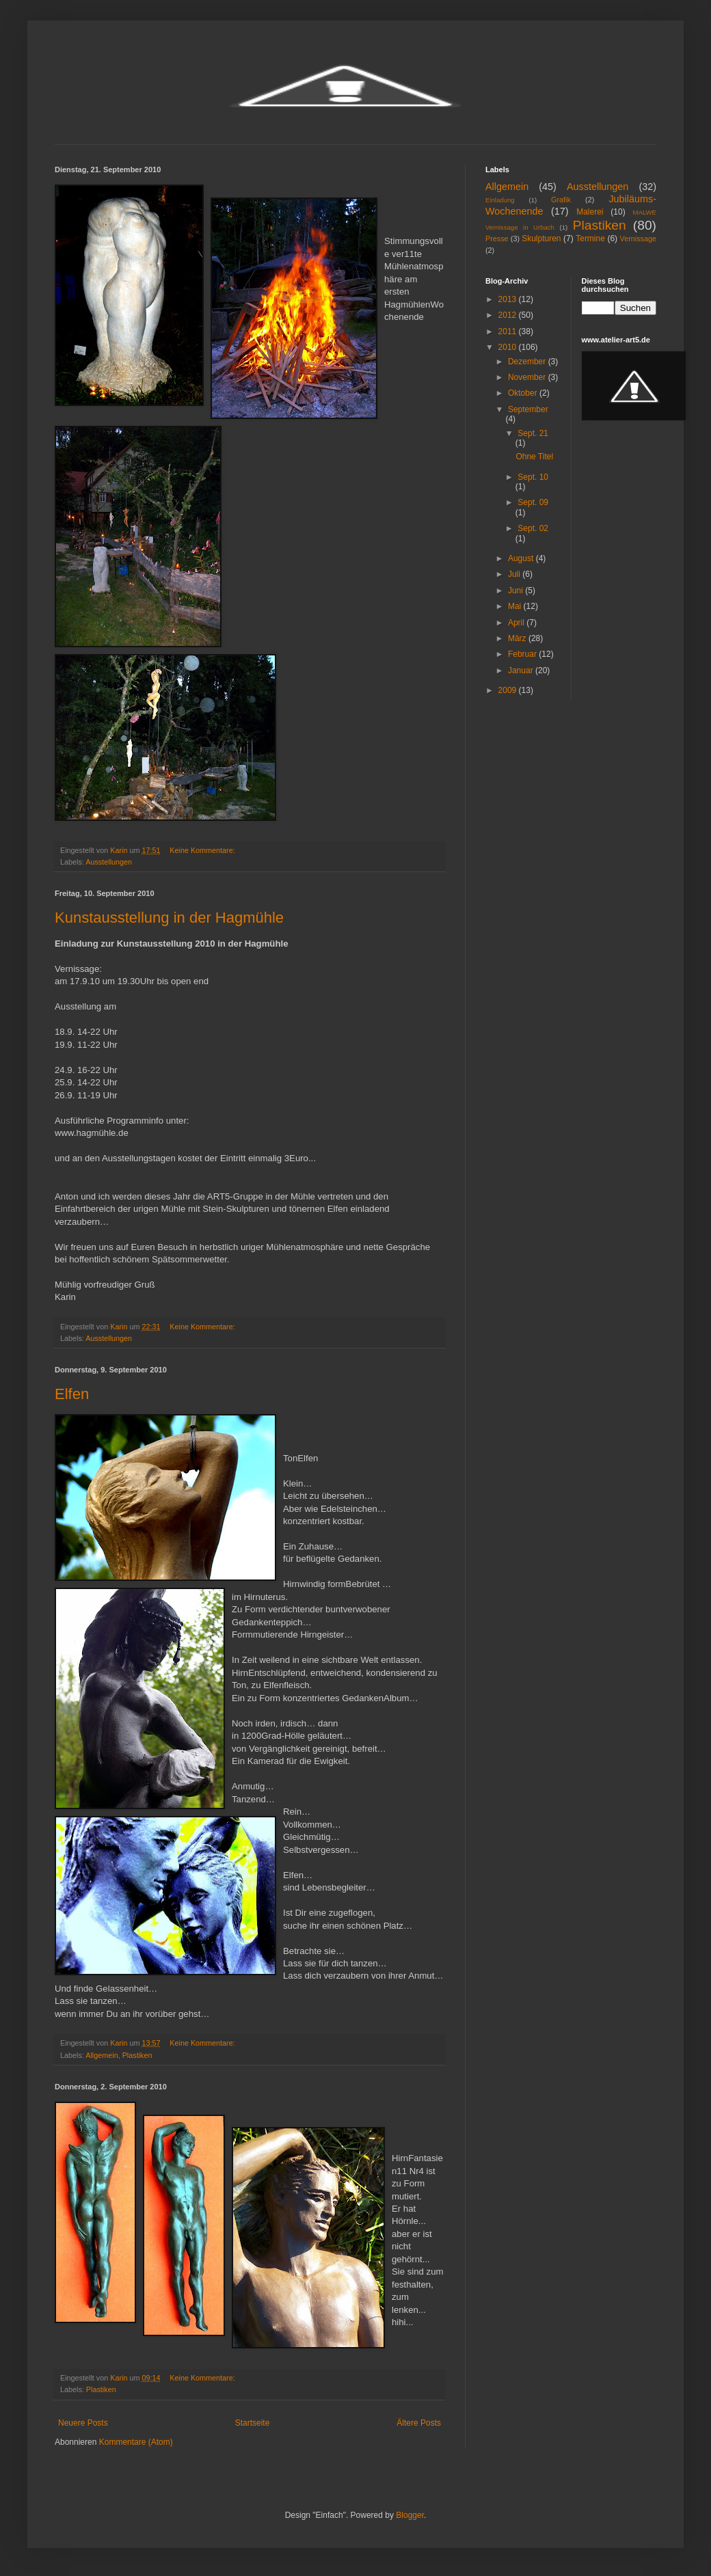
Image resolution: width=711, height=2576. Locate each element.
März (518, 638)
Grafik (561, 199)
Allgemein (101, 2055)
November (528, 377)
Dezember (528, 361)
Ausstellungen (108, 862)
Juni (516, 590)
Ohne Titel (534, 456)
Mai (516, 606)
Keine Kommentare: (203, 850)
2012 (508, 315)
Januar (521, 670)
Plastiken (137, 2055)
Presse (497, 238)
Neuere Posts (83, 2423)
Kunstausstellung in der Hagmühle (169, 917)
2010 (508, 347)
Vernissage (638, 238)
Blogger (410, 2515)
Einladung (500, 200)
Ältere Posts (419, 2423)
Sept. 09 (533, 502)
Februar (523, 654)
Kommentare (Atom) (136, 2442)
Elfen (72, 1393)
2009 (508, 690)
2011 (508, 331)
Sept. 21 (533, 433)
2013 (508, 299)
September (528, 409)
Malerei (589, 212)
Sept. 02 (533, 528)
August (522, 558)
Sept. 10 (533, 477)
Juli (515, 574)
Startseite (252, 2423)
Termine (590, 238)
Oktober (523, 393)
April (517, 622)
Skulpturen (541, 238)
